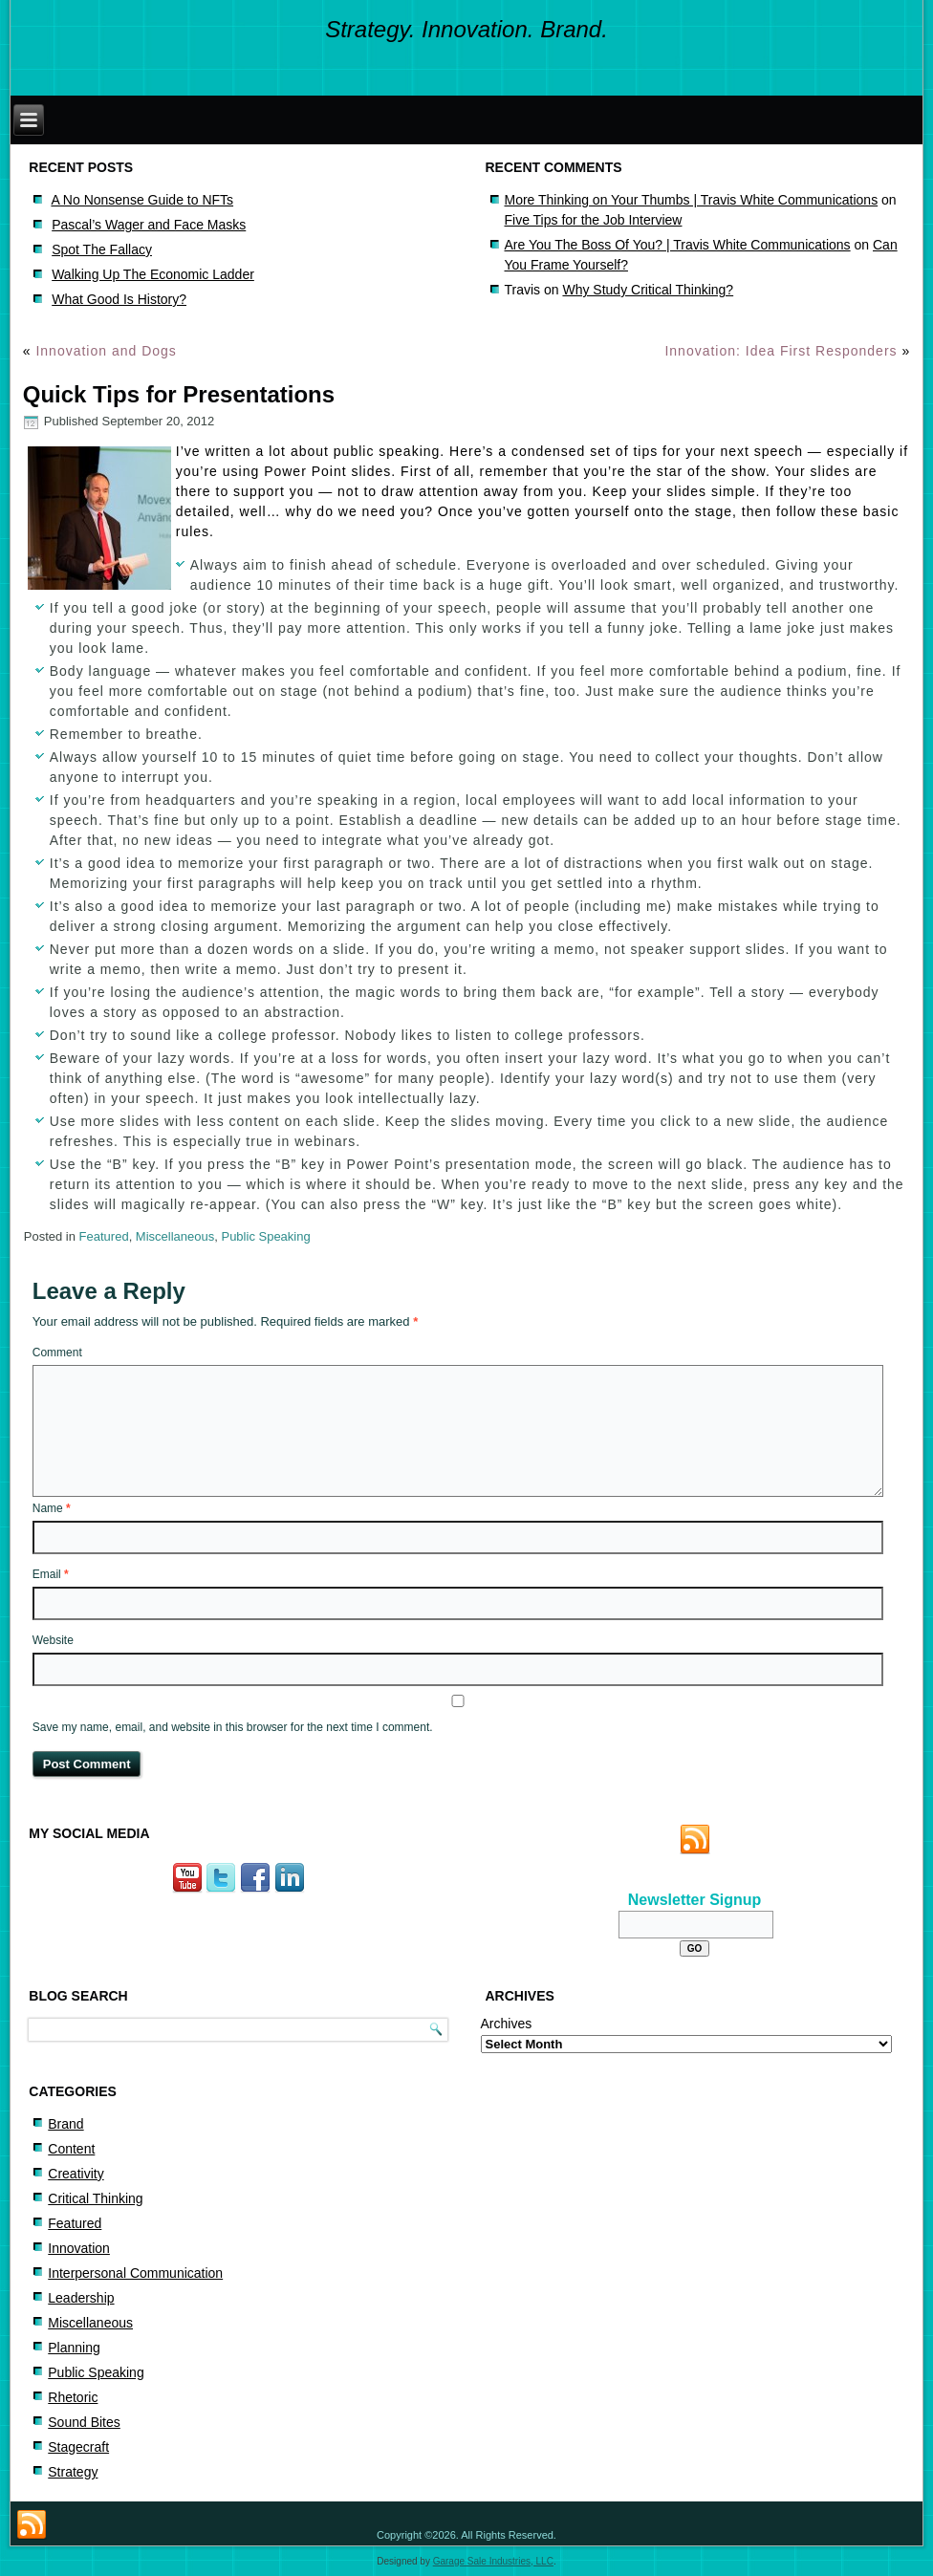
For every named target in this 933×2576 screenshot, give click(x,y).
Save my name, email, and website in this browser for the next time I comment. (233, 1727)
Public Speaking (265, 1236)
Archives (506, 2023)
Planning (74, 2347)
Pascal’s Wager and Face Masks (149, 224)
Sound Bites (84, 2422)
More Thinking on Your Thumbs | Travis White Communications (692, 199)
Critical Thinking (95, 2198)
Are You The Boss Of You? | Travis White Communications (678, 244)
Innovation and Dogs (105, 350)
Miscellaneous (175, 1236)
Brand (65, 2124)
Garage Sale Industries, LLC (493, 2561)
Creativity (75, 2173)
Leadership (81, 2297)
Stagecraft (78, 2447)
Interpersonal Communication (135, 2273)
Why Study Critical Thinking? (647, 289)
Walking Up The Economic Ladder (153, 274)
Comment (57, 1352)
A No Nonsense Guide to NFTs (142, 199)
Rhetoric (73, 2397)
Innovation (79, 2248)
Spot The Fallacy (102, 249)
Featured (104, 1236)
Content (71, 2148)
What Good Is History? (119, 299)
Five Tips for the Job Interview (594, 219)
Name (52, 1508)
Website (53, 1640)
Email (51, 1574)
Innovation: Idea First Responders (780, 350)
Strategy (73, 2471)
